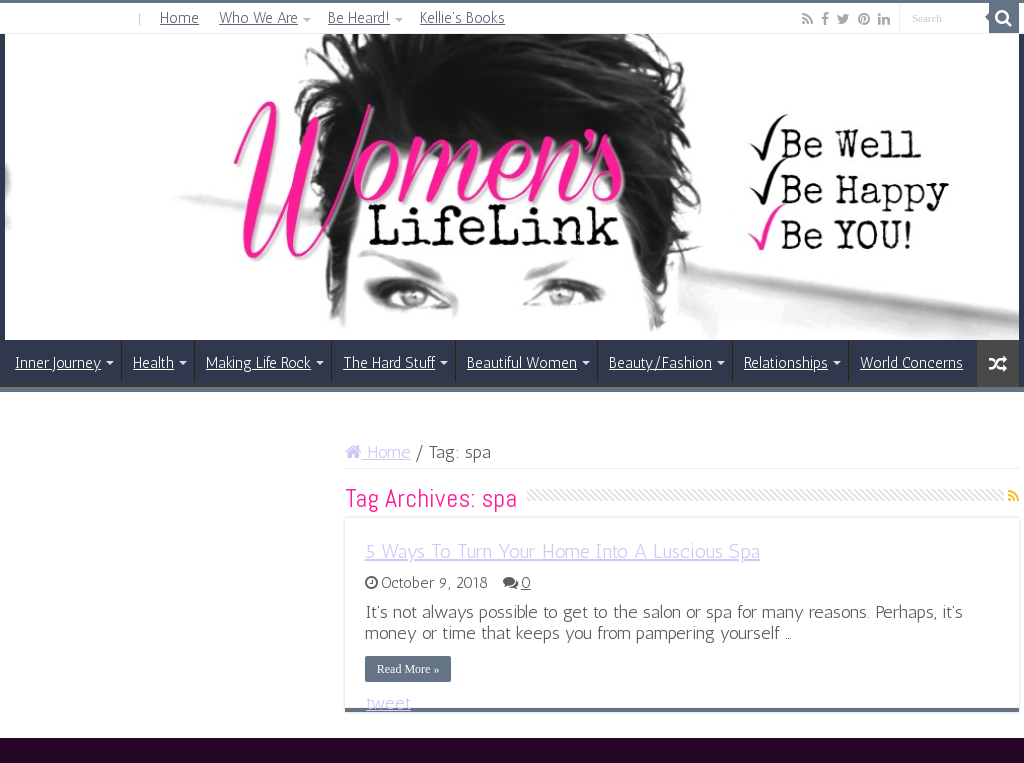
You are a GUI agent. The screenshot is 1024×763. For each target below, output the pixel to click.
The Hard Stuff (389, 363)
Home (179, 18)
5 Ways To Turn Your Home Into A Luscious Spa (562, 551)
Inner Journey (58, 363)
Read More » (408, 669)
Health (153, 363)
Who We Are (258, 18)
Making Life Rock (258, 363)
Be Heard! (359, 18)
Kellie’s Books (462, 18)
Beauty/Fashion (660, 363)
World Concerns (911, 363)
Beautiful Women (522, 363)
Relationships (786, 363)
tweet (388, 703)
